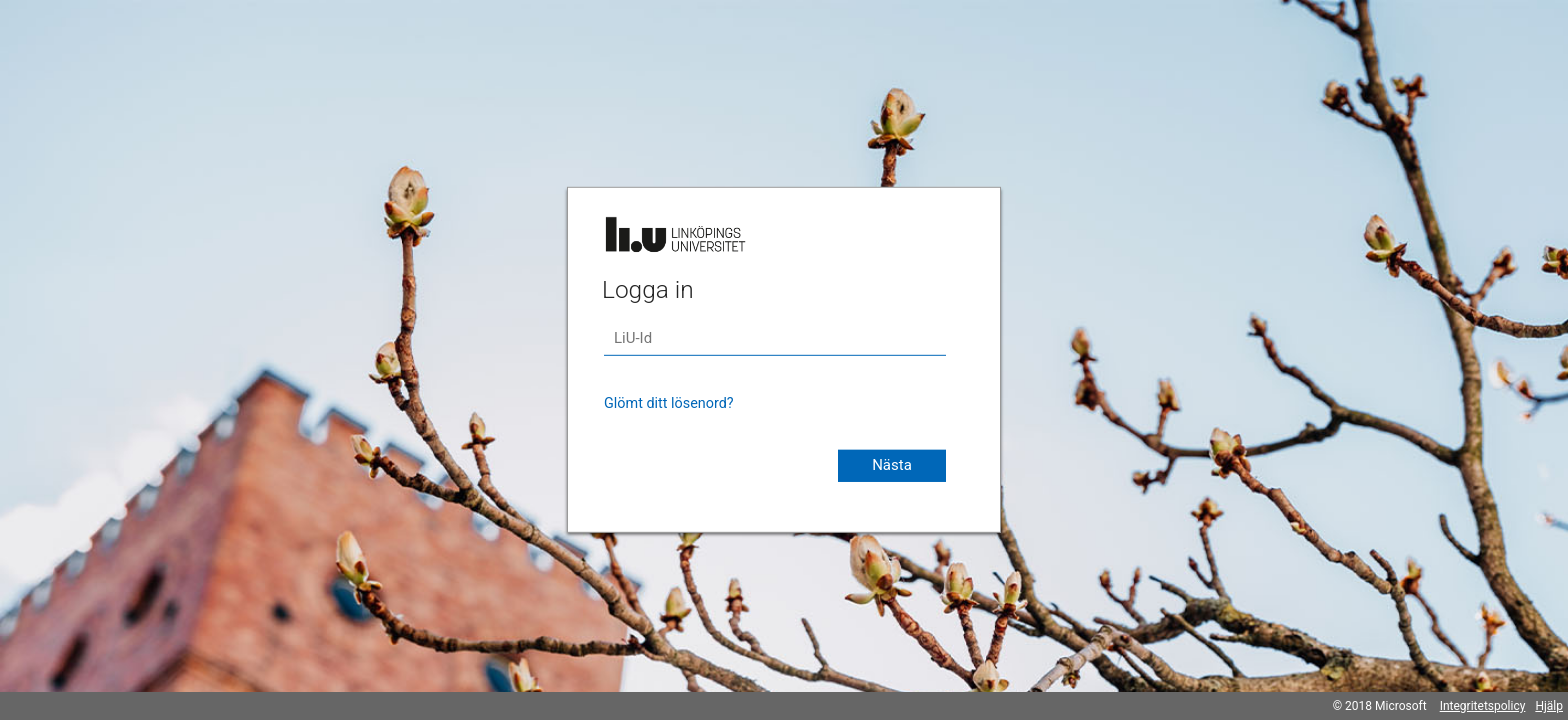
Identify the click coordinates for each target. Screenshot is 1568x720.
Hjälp (1549, 706)
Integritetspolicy (1483, 706)
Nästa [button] (892, 465)
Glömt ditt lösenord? (669, 403)
